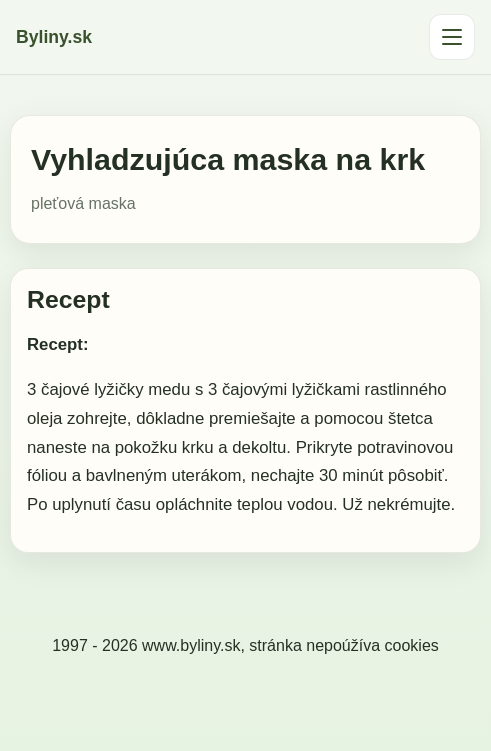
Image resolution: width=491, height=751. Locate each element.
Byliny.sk (54, 37)
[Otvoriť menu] (452, 37)
